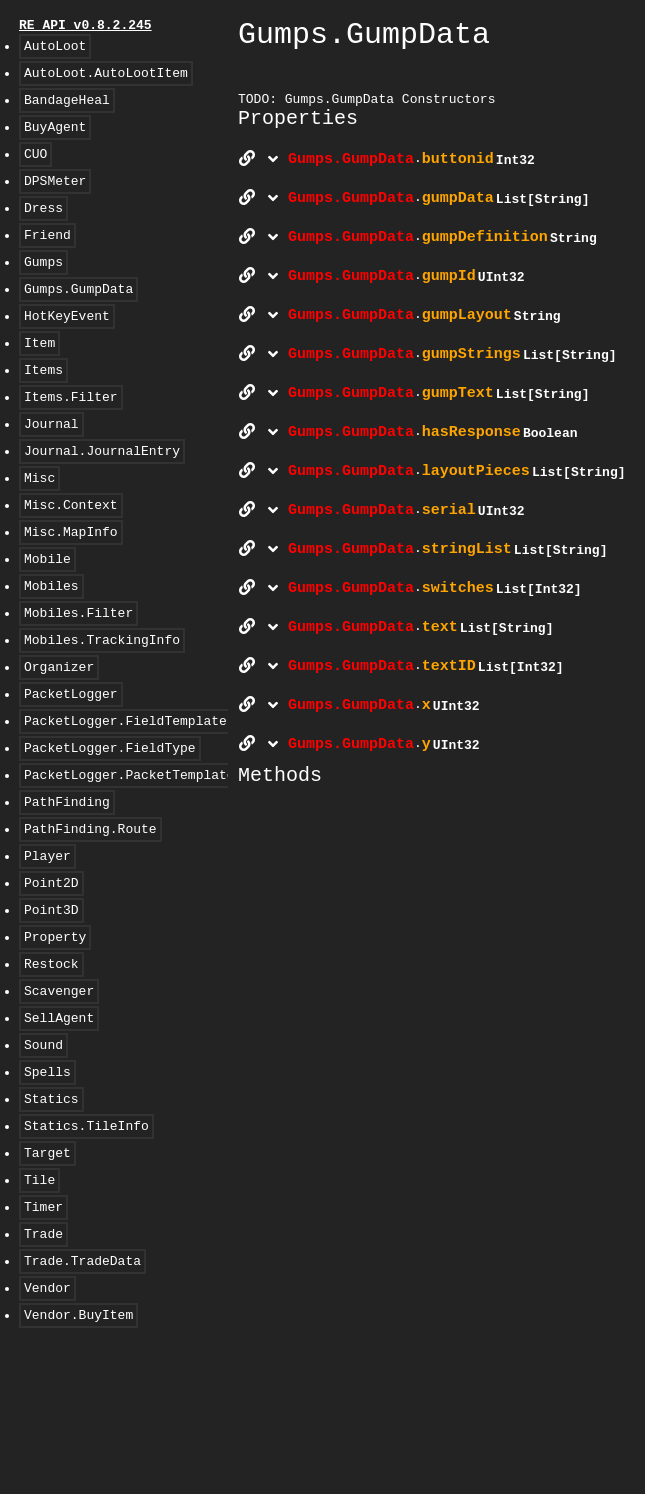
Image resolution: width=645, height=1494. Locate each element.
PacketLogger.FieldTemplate (125, 801)
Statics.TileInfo (86, 1251)
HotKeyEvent (67, 351)
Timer (43, 1341)
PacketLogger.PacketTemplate (129, 861)
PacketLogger (71, 771)
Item (39, 381)
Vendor (47, 1431)
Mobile (47, 621)
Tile (39, 1311)
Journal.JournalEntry (102, 501)
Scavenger (59, 1101)
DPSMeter (55, 201)
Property (55, 1041)
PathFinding (67, 891)
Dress (43, 231)
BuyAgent (55, 141)
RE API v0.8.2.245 (85, 27)
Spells (47, 1191)
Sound (43, 1161)
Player (47, 951)
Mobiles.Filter (78, 681)
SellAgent (59, 1131)
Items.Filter (71, 441)
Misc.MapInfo (71, 591)
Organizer (59, 741)
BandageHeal (67, 111)
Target (47, 1281)
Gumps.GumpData (78, 321)
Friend (47, 261)
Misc (39, 531)
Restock (51, 1071)
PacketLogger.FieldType (110, 831)
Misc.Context (71, 561)
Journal (51, 471)
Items (43, 411)
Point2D (51, 981)
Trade (43, 1371)
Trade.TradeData (82, 1401)
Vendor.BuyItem (78, 1461)
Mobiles (51, 651)
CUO (35, 171)
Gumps (43, 291)
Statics (51, 1221)
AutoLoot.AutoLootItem (106, 81)
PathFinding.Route (90, 921)
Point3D (51, 1011)
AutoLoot (55, 51)
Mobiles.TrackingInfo (102, 711)
